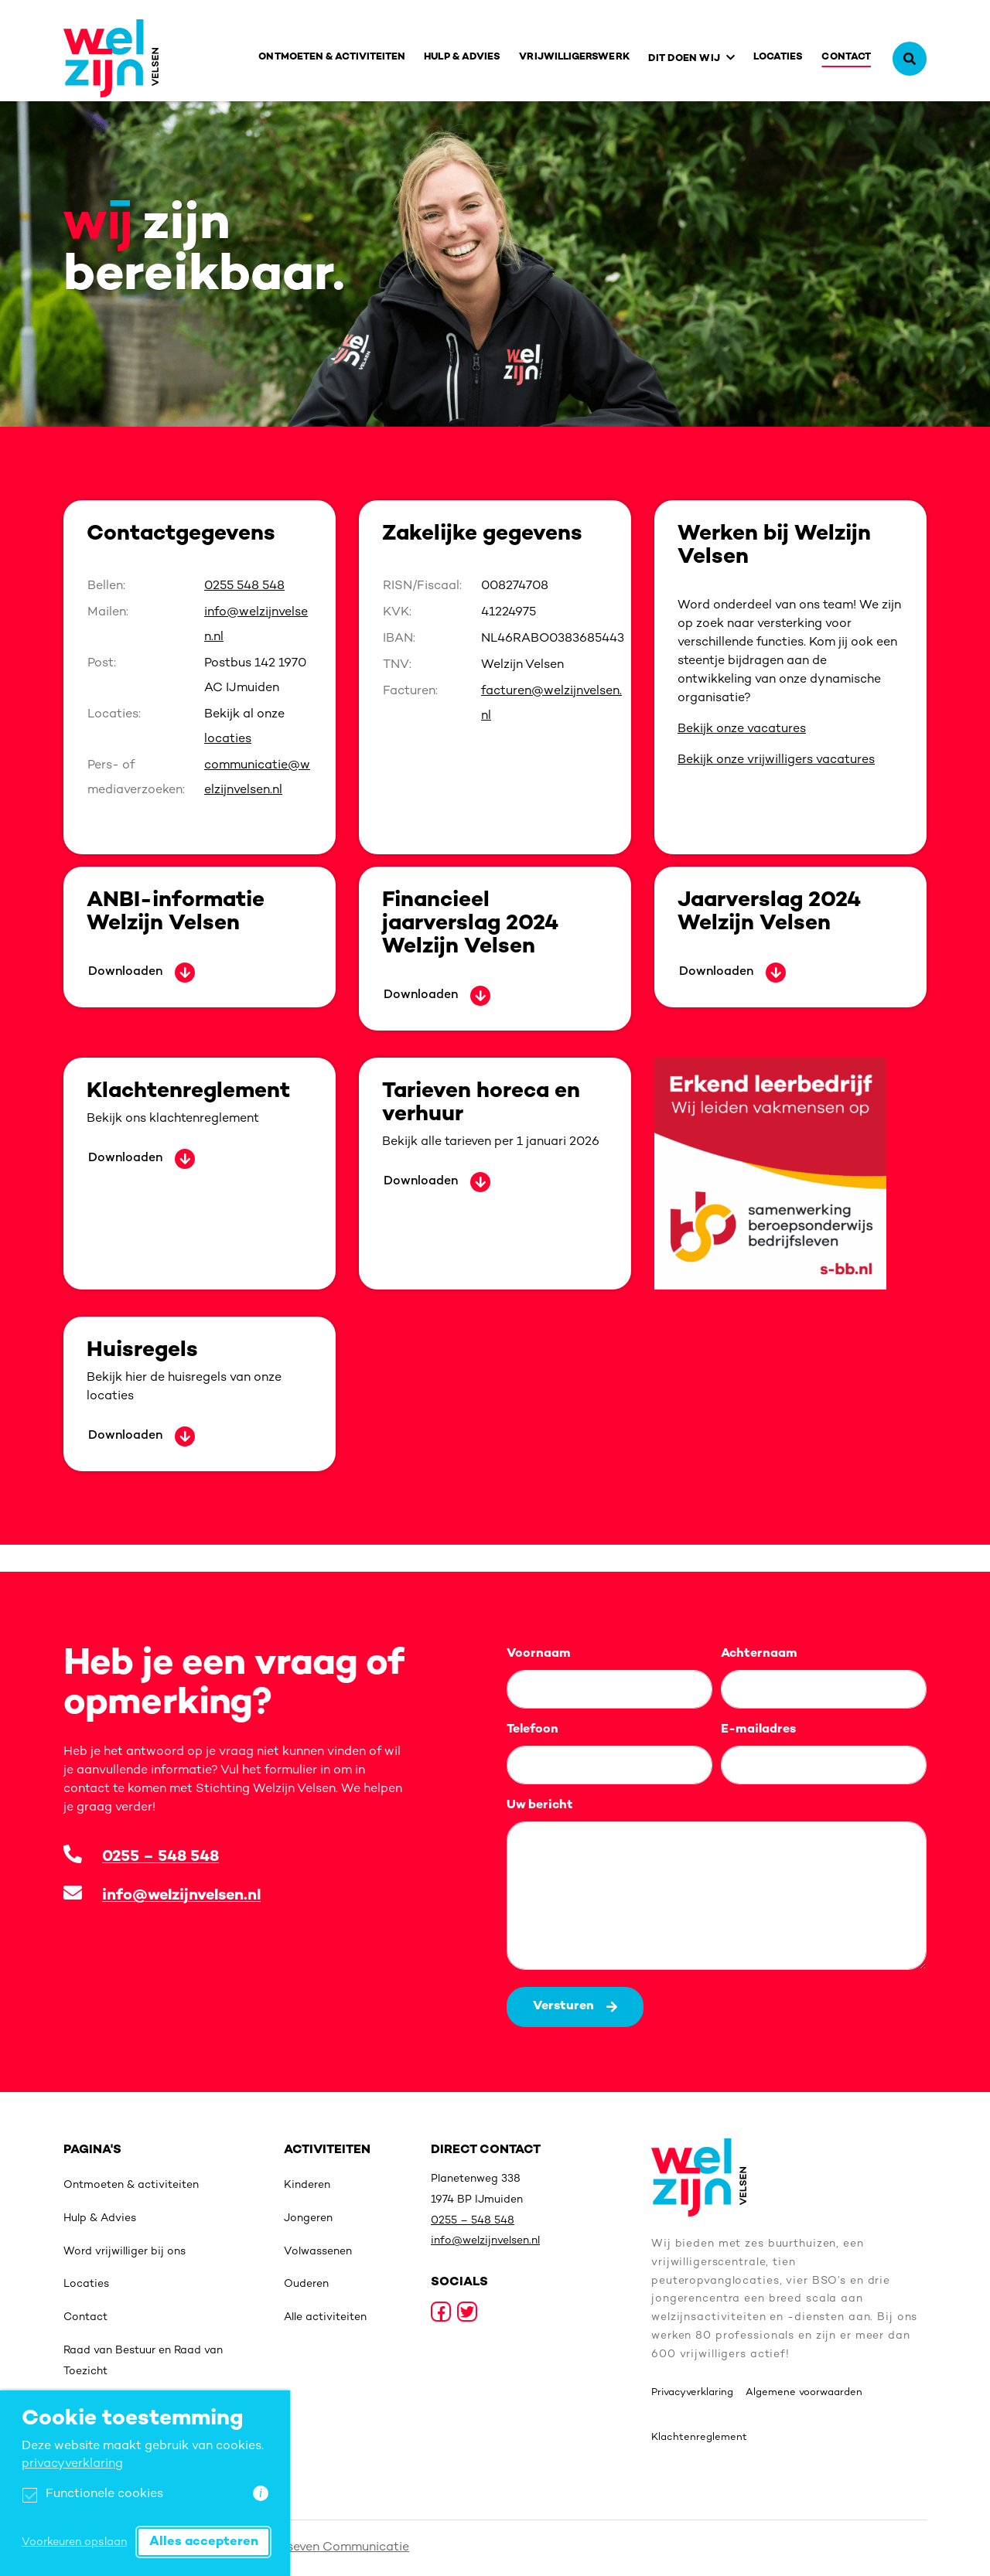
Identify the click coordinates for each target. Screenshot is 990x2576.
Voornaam (539, 1654)
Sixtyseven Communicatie (332, 2547)
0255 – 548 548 (160, 1857)
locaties (227, 739)
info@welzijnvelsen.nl (181, 1896)
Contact (846, 57)
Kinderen (307, 2185)
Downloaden (125, 972)
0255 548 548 (244, 586)
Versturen (575, 2006)
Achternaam (759, 1654)
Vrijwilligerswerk (574, 57)
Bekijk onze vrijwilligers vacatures (776, 760)
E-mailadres (758, 1729)
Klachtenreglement (699, 2437)
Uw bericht (540, 1805)
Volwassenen (318, 2251)
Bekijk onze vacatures (742, 729)
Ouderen (306, 2284)
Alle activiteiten (325, 2317)
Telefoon (532, 1729)
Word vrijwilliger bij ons (124, 2251)
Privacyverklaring (692, 2392)
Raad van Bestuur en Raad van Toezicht (143, 2361)
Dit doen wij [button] (684, 58)
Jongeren (308, 2218)
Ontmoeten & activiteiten (331, 57)
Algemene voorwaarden (804, 2392)
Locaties (778, 57)
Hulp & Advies (462, 57)
